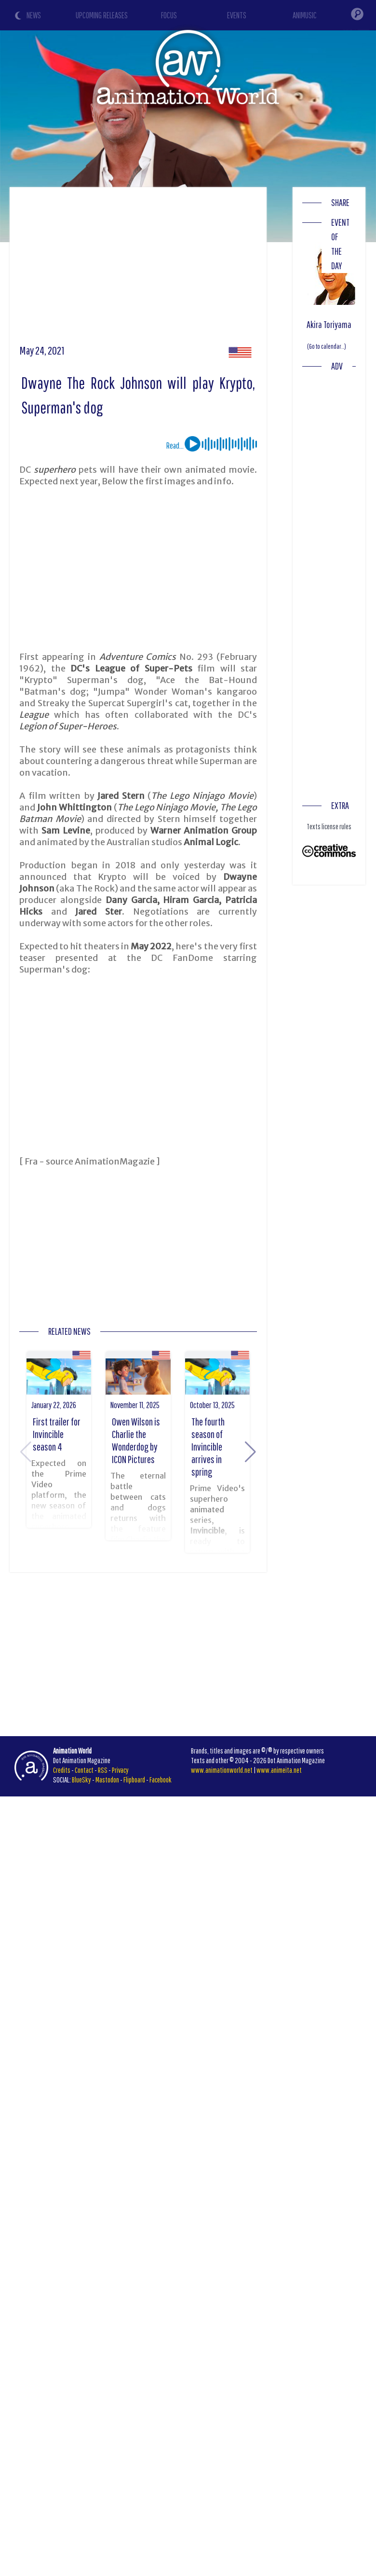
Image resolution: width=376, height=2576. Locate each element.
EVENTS (236, 15)
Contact (84, 1770)
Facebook (160, 1779)
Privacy (120, 1770)
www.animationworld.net (222, 1770)
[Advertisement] (185, 269)
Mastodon (107, 1779)
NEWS (34, 15)
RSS (102, 1770)
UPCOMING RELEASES (102, 15)
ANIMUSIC (305, 15)
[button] (250, 1452)
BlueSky (81, 1779)
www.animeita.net (279, 1770)
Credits (61, 1770)
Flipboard (134, 1779)
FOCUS (169, 15)
